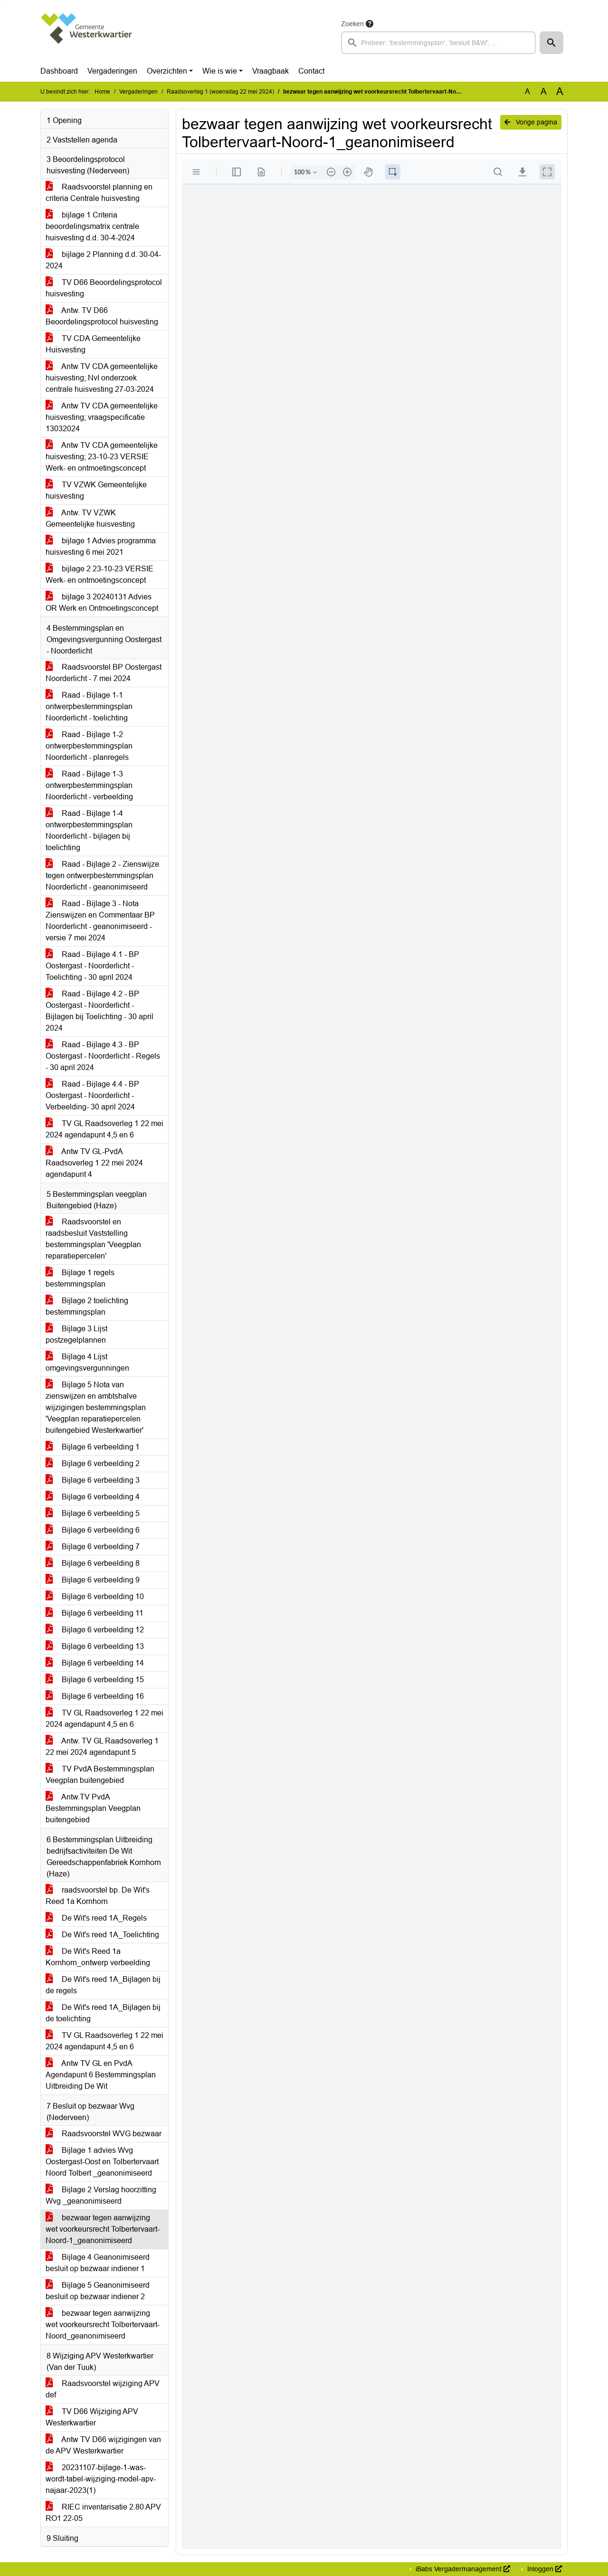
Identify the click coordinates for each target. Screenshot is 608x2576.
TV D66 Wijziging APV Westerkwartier (92, 2417)
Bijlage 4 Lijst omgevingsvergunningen (87, 1362)
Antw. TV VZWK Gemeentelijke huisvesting (90, 518)
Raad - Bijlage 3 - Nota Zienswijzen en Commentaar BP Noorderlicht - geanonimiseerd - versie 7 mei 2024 (100, 921)
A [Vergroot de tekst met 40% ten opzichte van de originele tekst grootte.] (559, 91)
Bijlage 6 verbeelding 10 (95, 1596)
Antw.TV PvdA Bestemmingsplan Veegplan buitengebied (93, 1808)
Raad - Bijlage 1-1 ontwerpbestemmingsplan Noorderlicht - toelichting (89, 706)
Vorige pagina (530, 122)
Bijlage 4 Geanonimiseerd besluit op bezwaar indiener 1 (98, 2263)
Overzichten (167, 71)
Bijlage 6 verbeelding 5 (93, 1513)
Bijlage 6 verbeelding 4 (93, 1497)
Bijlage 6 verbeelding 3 (93, 1480)
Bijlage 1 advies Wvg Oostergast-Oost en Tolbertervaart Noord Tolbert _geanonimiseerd (102, 2161)
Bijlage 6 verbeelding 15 (95, 1680)
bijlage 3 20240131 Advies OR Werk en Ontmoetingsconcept (102, 602)
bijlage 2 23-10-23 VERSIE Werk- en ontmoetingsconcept (99, 574)
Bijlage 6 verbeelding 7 (93, 1547)
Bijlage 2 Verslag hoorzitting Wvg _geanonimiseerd (101, 2195)
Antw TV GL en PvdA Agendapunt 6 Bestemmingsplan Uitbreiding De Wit (101, 2074)
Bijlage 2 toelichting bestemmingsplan (87, 1306)
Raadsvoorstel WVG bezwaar (104, 2134)
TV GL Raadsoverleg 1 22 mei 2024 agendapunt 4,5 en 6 (104, 1129)
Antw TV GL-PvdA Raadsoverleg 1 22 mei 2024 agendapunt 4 (94, 1162)
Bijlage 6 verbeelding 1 (93, 1447)
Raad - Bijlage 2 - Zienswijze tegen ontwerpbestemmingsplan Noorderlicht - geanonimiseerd (102, 875)
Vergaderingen (112, 71)
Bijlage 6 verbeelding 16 (95, 1696)
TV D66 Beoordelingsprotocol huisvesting (104, 288)
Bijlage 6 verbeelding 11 (94, 1613)
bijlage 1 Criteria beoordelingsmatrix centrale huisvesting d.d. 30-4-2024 (92, 226)
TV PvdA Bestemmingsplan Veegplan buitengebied (100, 1774)
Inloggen (543, 2569)
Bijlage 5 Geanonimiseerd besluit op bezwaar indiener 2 (98, 2291)
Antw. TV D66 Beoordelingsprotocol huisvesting (102, 316)
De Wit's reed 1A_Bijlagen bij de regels (103, 1985)
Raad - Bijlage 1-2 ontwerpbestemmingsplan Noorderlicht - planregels (89, 745)
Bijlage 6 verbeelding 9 (93, 1580)
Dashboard (59, 71)
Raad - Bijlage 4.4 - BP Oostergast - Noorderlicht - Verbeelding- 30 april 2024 (92, 1095)
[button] (551, 42)
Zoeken (352, 24)
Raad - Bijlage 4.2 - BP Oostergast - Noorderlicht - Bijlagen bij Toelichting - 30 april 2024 (99, 1011)
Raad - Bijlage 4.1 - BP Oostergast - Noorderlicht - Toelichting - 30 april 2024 (92, 965)
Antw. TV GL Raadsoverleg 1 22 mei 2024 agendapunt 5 (102, 1746)
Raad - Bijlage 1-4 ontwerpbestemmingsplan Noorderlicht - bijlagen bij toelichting (89, 830)
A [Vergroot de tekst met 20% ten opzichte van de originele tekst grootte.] (544, 91)
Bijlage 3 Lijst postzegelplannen (76, 1334)
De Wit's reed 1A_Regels (96, 1918)
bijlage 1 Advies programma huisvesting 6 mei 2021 (101, 546)
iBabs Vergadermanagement (462, 2569)
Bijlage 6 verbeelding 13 (95, 1646)
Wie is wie (219, 71)
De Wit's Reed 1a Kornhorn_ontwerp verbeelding (98, 1957)
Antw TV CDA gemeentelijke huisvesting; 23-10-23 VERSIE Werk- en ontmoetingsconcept (102, 456)
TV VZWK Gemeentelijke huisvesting (96, 490)
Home (102, 91)
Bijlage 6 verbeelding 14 (95, 1663)
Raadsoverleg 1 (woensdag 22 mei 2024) (220, 91)
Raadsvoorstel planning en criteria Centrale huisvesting (99, 192)
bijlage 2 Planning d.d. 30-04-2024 (103, 260)
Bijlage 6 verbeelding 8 (93, 1563)
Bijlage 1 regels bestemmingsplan (80, 1278)
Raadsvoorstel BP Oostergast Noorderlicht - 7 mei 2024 (104, 672)
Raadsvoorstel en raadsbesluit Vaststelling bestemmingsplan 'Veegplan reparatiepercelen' (93, 1239)
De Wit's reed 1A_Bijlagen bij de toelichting (103, 2013)
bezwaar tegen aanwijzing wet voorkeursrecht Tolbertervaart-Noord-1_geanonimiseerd (103, 2229)
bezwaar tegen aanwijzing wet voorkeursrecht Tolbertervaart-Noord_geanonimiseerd (103, 2324)
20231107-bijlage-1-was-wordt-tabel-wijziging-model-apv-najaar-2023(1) (101, 2478)
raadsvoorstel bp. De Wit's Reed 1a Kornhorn (98, 1895)
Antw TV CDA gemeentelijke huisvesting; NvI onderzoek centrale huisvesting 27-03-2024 (102, 377)
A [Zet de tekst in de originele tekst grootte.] (527, 91)
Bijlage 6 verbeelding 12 (95, 1630)
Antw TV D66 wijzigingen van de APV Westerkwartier (103, 2445)
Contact (311, 71)
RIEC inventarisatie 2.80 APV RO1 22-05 (103, 2512)
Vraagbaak (270, 71)
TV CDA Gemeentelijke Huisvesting (93, 344)
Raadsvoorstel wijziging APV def (103, 2389)
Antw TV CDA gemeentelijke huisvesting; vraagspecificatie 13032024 (102, 417)
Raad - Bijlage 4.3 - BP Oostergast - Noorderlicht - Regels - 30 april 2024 (103, 1056)
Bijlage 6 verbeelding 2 (93, 1463)
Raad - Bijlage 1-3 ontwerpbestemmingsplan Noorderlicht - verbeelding (89, 785)
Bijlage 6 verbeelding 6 (93, 1530)
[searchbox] (438, 42)
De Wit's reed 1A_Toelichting (102, 1935)
